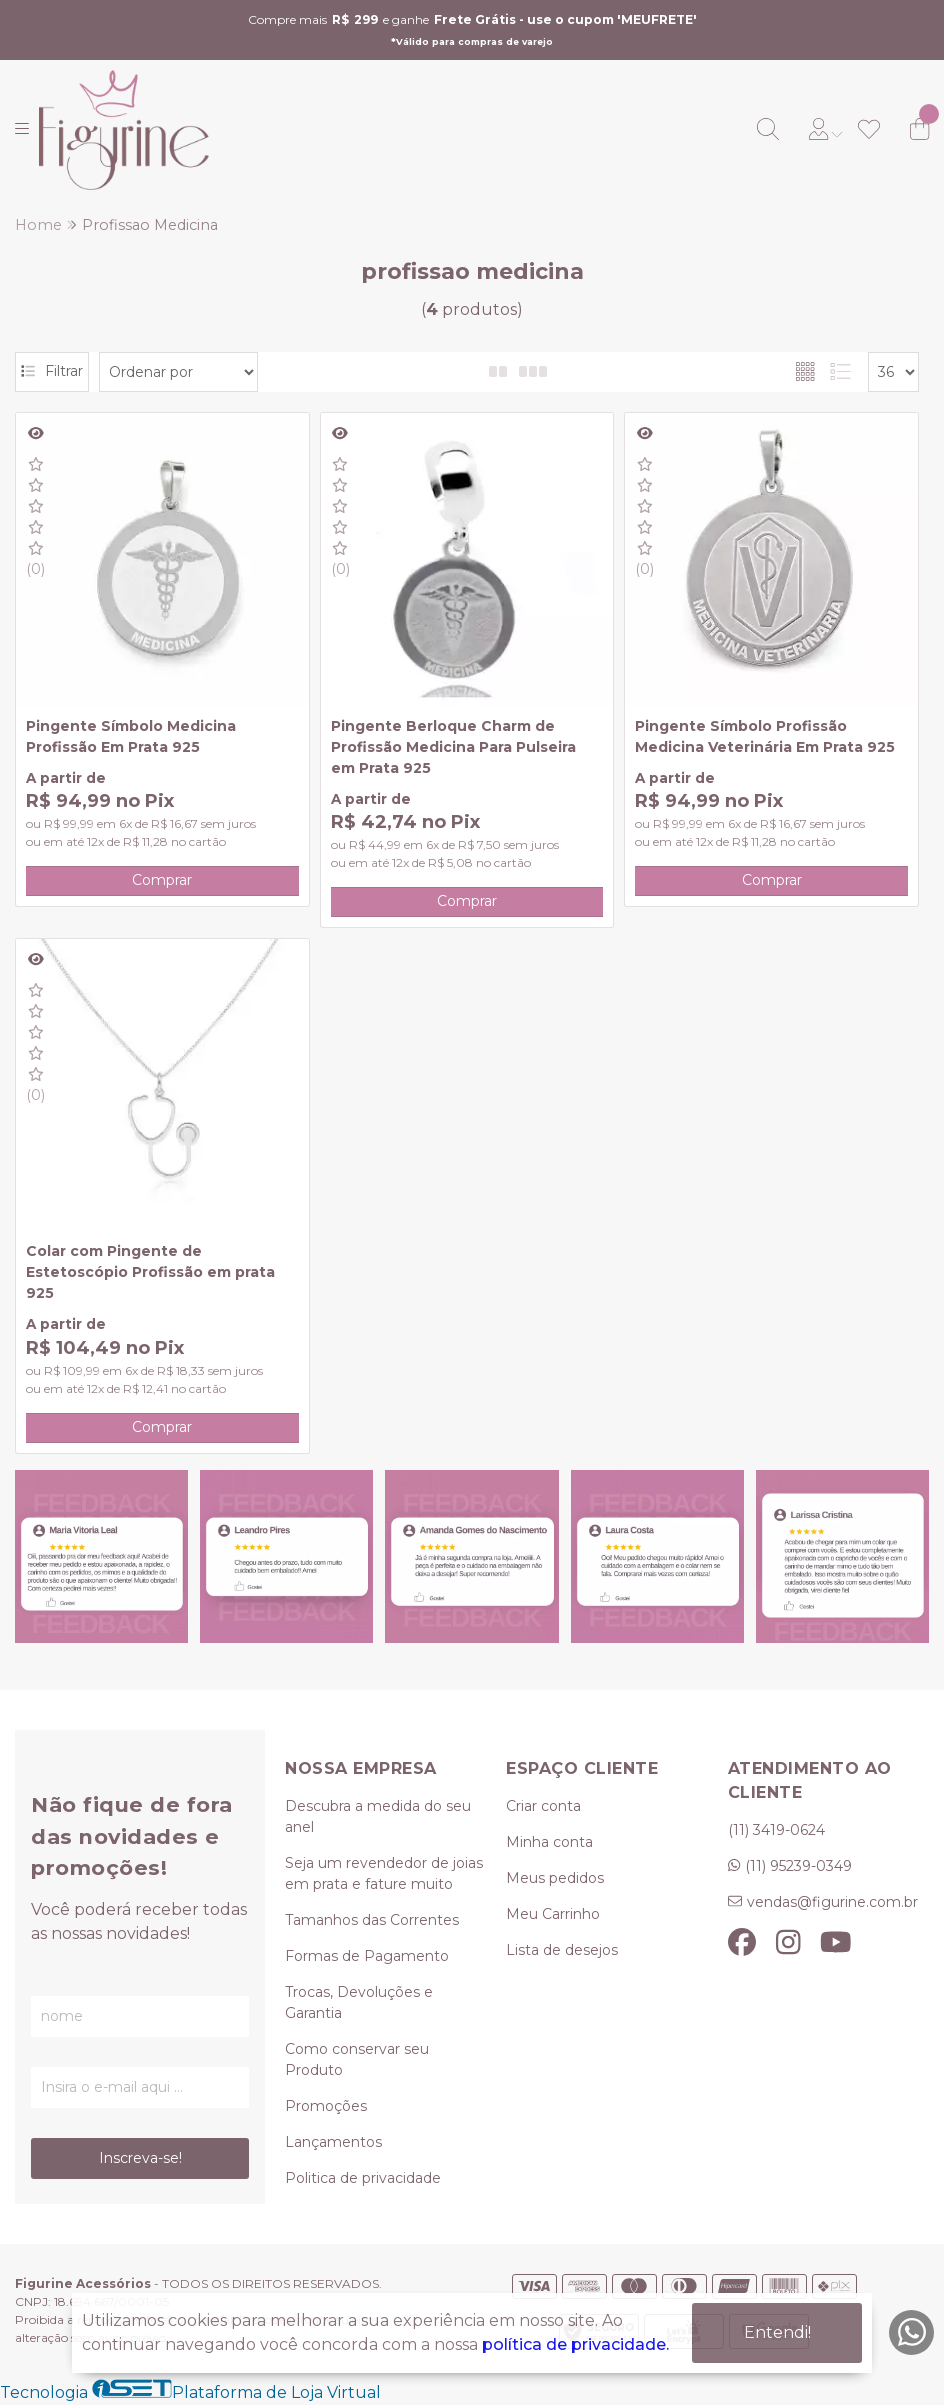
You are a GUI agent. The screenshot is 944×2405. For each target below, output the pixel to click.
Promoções (326, 2106)
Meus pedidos (555, 1878)
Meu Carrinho (553, 1914)
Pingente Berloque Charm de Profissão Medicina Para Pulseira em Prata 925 (453, 747)
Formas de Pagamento (367, 1956)
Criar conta (543, 1806)
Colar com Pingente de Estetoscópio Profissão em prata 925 (150, 1272)
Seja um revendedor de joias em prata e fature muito (384, 1873)
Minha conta (549, 1842)
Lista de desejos (562, 1950)
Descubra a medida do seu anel (378, 1816)
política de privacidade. (575, 2344)
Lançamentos (333, 2142)
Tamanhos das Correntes (372, 1920)
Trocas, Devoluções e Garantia (359, 2002)
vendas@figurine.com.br (832, 1902)
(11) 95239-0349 (798, 1866)
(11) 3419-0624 (776, 1830)
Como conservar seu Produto (357, 2059)
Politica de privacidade (363, 2178)
